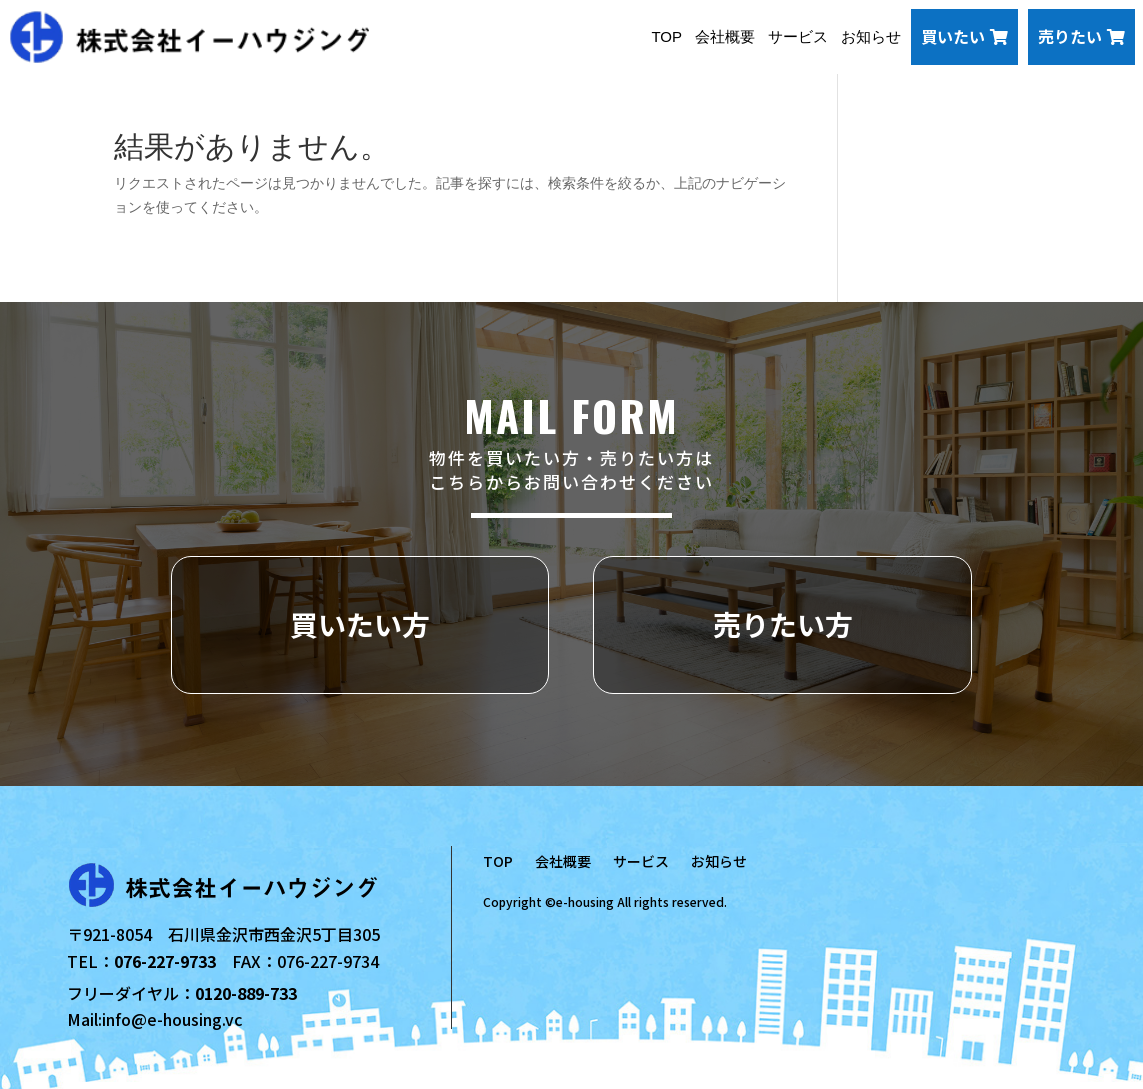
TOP (666, 36)
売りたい (1081, 36)
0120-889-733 (246, 993)
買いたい (964, 36)
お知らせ (871, 36)
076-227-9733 (165, 961)
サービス (798, 36)
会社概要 (725, 36)
